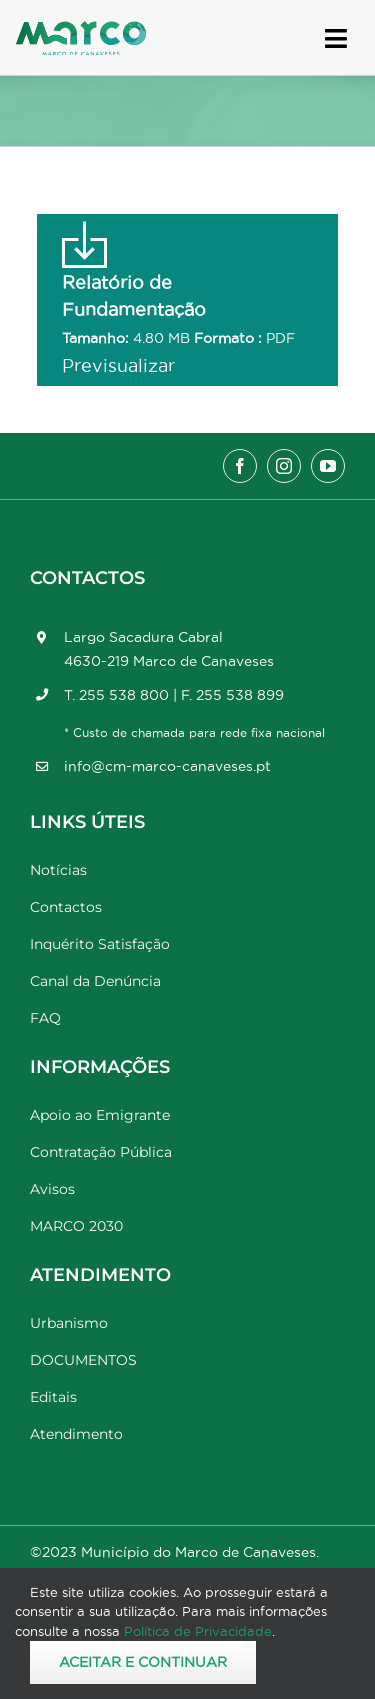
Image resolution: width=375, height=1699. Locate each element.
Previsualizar (118, 365)
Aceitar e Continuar (143, 1662)
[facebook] (240, 466)
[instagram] (284, 466)
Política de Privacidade (198, 1631)
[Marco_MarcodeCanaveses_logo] (81, 29)
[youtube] (328, 466)
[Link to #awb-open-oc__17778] (336, 38)
